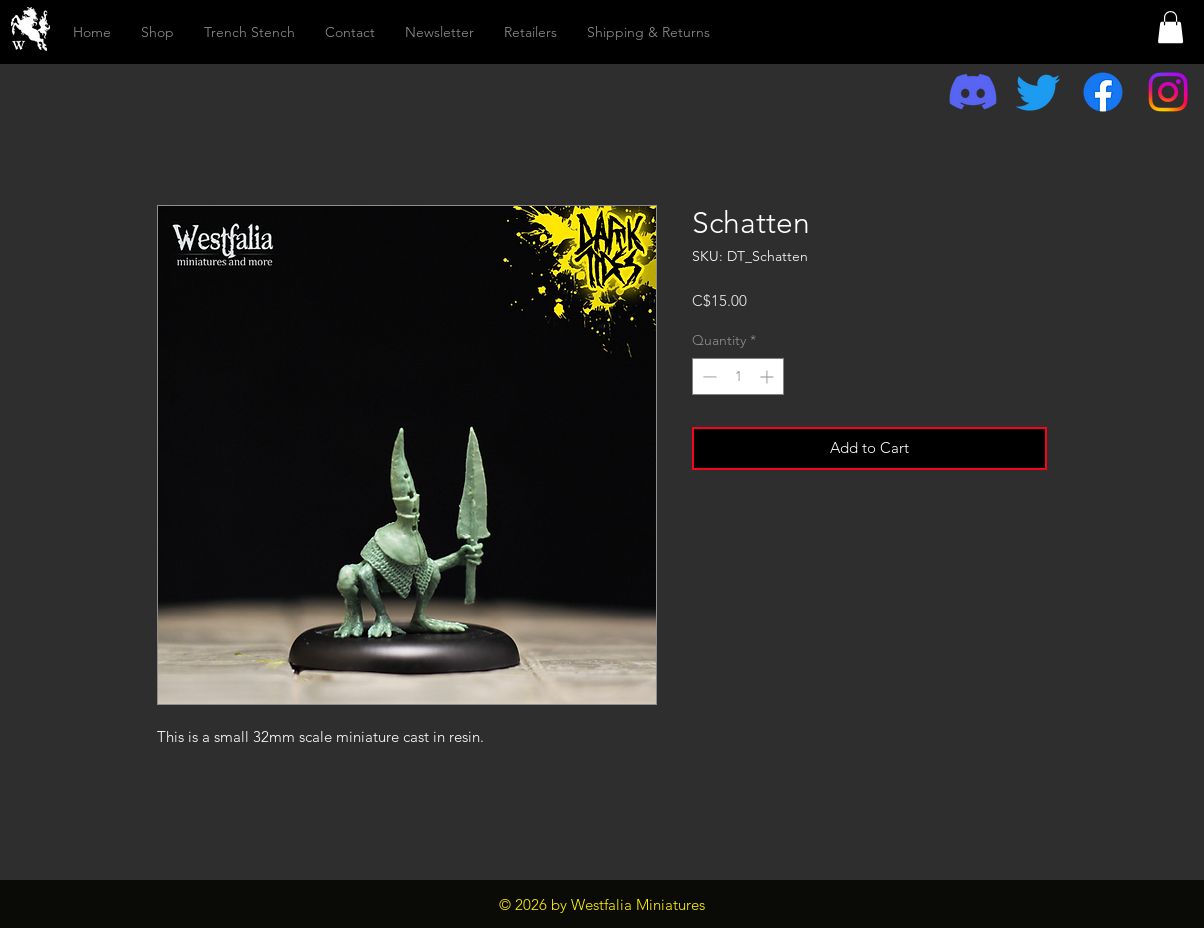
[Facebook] (1103, 92)
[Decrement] (707, 376)
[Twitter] (1038, 92)
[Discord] (973, 92)
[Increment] (768, 376)
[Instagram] (1168, 92)
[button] (1170, 27)
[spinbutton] (738, 376)
